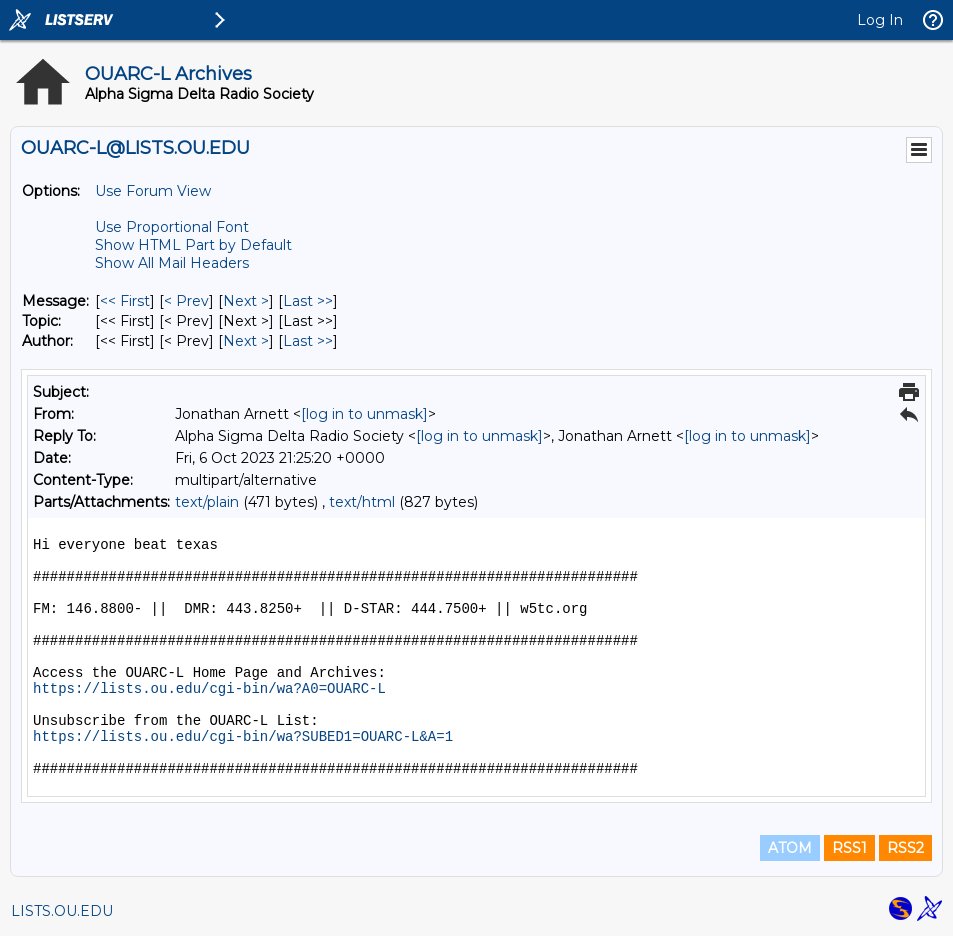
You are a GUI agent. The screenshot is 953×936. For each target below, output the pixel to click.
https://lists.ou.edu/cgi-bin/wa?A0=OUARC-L (209, 689)
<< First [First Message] (125, 301)
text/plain (207, 502)
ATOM (790, 848)
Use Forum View (153, 191)
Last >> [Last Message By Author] (308, 341)
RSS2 (905, 848)
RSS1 (849, 848)
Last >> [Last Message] (308, 301)
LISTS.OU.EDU (62, 911)
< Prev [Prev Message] (186, 301)
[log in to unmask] (364, 414)
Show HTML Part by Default (193, 245)
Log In (880, 20)
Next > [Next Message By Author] (246, 341)
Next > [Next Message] (246, 301)
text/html (362, 502)
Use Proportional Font (172, 227)
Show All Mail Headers (172, 263)
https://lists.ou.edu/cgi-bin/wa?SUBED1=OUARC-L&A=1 (243, 737)
